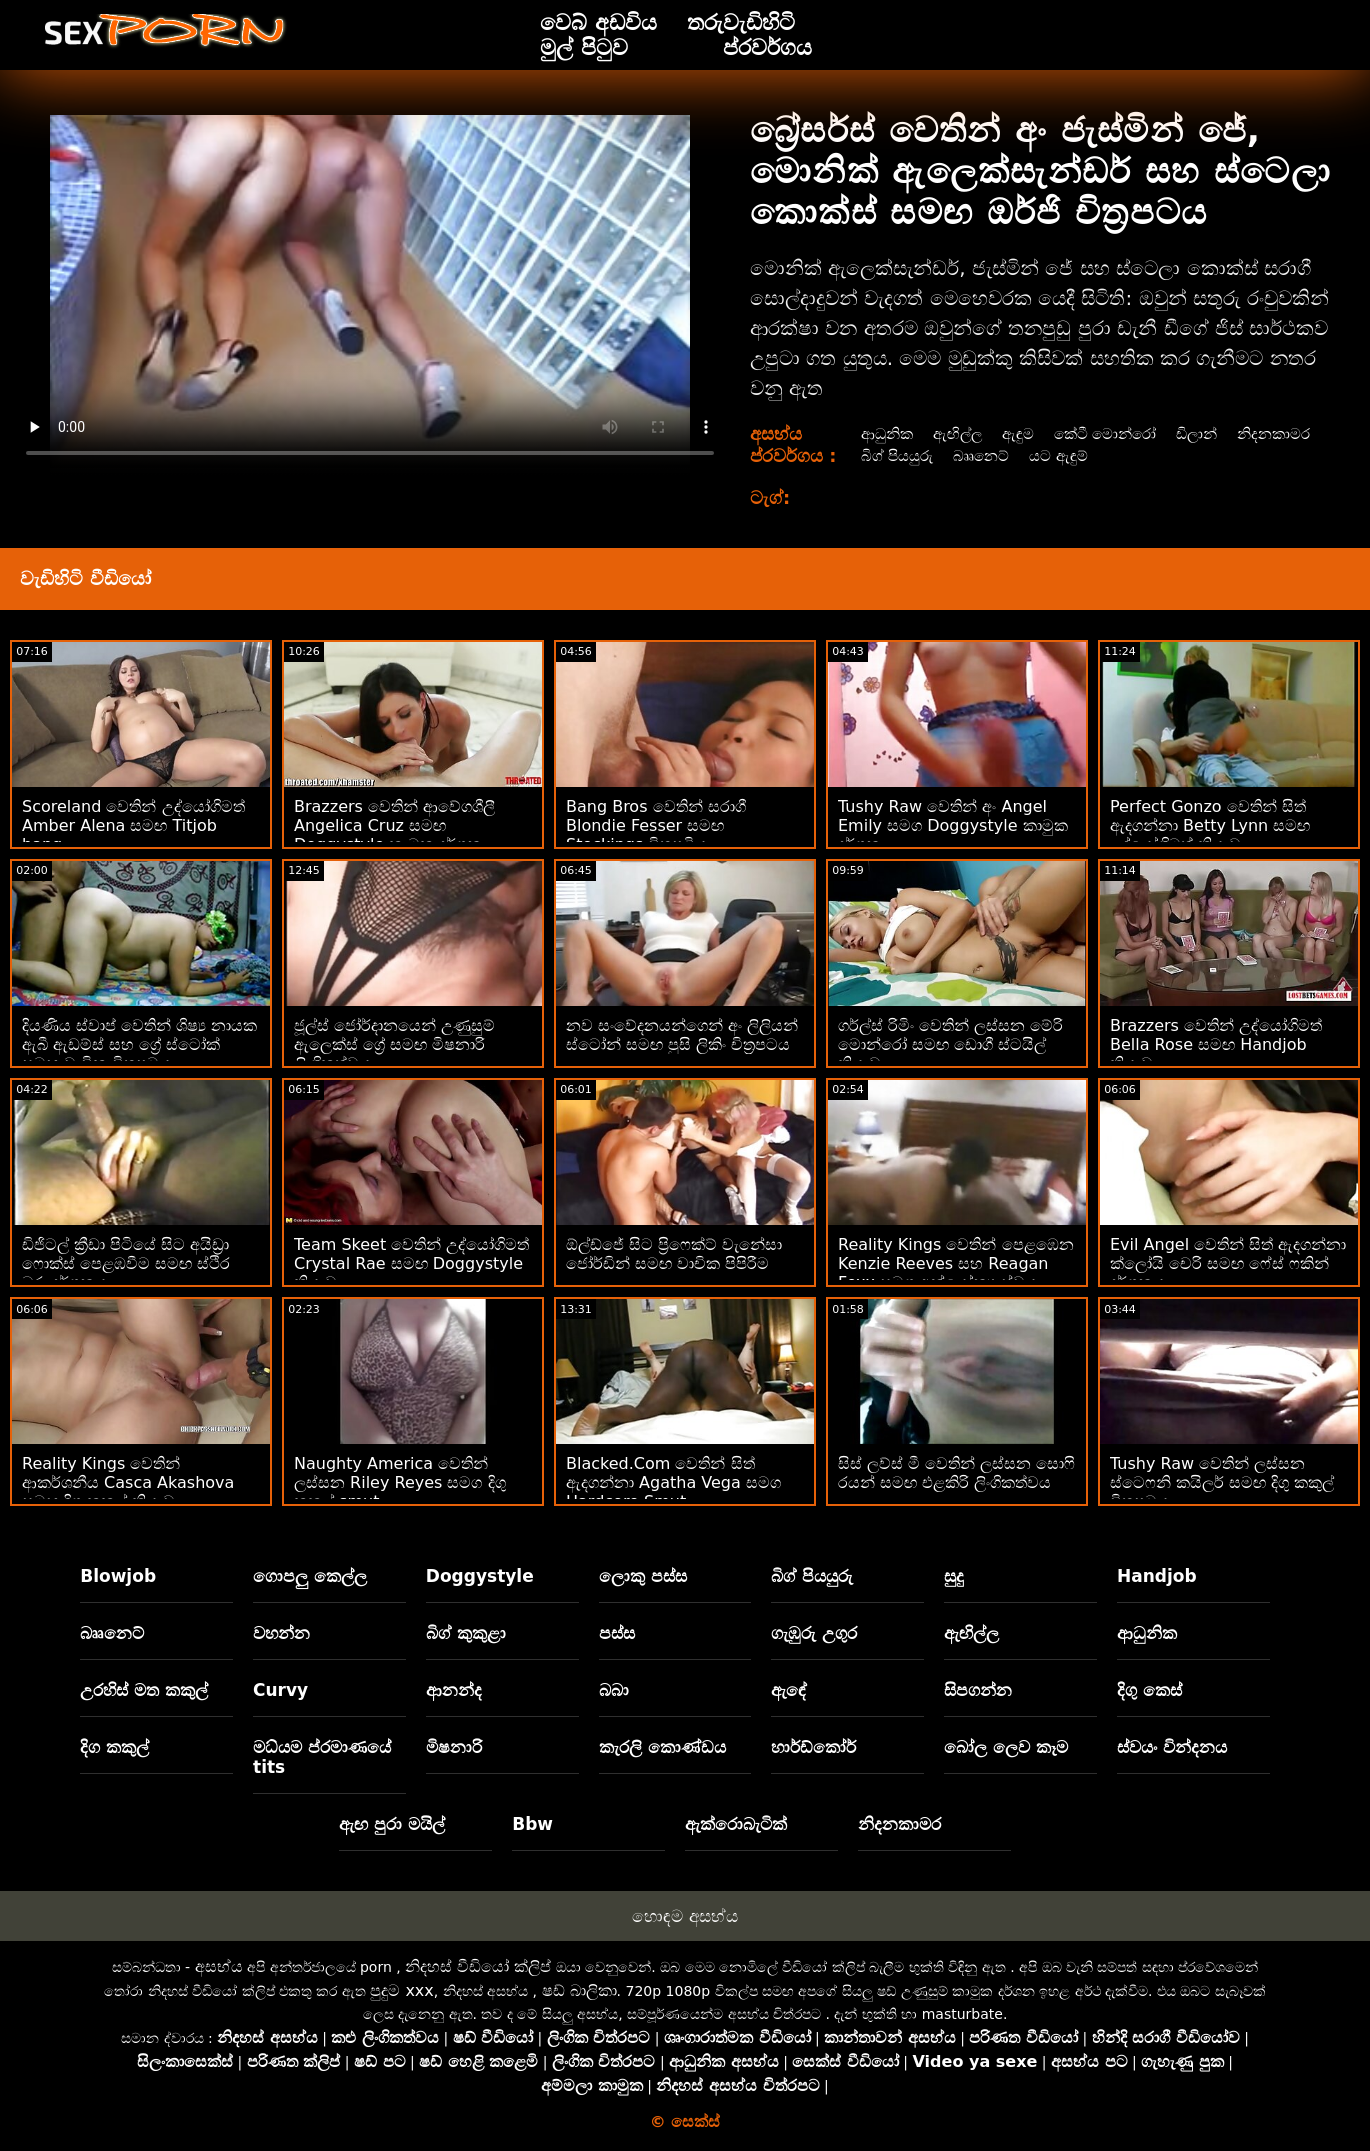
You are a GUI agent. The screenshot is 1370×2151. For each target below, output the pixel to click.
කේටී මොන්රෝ (1114, 433)
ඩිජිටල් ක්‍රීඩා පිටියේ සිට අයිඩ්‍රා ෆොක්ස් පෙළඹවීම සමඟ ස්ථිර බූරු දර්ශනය (126, 1263)
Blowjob (118, 1576)
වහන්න (281, 1633)
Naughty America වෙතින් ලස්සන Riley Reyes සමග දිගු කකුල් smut (400, 1482)
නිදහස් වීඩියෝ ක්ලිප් (478, 1966)
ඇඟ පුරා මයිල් (392, 1824)
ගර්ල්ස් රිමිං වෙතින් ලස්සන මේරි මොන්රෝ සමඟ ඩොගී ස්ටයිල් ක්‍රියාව (950, 1044)
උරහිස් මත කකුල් (144, 1690)
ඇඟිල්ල (959, 433)
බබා (614, 1690)
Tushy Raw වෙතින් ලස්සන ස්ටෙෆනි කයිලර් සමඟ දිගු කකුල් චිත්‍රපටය (1222, 1482)
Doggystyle (480, 1576)
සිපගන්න (978, 1690)
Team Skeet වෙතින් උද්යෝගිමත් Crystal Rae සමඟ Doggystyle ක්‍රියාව (411, 1263)
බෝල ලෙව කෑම (1006, 1747)
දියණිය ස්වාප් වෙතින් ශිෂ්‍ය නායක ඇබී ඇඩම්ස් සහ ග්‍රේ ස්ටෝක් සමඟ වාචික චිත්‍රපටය (139, 1044)
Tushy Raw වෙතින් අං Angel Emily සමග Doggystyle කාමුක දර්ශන (953, 825)
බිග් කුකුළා (466, 1633)
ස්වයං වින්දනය (1172, 1747)
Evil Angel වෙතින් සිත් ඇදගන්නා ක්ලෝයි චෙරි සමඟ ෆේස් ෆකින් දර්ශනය (1228, 1263)
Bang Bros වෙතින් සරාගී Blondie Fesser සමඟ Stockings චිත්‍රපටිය (656, 825)
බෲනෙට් (1083, 455)
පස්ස (617, 1633)
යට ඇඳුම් (1164, 455)
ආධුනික (885, 433)
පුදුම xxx (402, 1990)
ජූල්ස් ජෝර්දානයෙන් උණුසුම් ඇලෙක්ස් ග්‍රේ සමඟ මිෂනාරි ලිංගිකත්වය (394, 1044)
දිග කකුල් (114, 1747)
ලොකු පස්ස (643, 1576)
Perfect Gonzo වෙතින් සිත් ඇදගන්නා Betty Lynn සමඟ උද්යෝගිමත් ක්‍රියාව (1210, 825)
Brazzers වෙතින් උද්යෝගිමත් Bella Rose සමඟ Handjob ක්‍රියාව (1216, 1044)
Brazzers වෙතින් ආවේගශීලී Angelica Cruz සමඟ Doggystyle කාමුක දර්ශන (394, 825)
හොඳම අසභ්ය (684, 1916)
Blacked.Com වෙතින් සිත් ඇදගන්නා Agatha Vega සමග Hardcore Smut (673, 1482)
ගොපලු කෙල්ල (310, 1576)
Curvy (280, 1690)
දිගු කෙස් (1149, 1690)
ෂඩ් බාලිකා (579, 1990)
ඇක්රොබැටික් (736, 1824)
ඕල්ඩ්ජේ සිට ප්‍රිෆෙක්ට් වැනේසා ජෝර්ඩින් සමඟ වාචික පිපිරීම (674, 1254)
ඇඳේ (789, 1690)
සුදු (954, 1576)
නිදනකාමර (896, 455)
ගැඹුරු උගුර (814, 1633)
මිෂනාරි (454, 1747)
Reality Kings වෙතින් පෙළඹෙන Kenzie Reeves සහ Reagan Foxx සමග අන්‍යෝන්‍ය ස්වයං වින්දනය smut (956, 1273)
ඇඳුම (1022, 433)
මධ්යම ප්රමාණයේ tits (322, 1757)
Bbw (532, 1824)
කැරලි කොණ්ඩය (662, 1747)
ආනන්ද (454, 1690)
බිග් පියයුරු (994, 455)
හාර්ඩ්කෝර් (813, 1747)
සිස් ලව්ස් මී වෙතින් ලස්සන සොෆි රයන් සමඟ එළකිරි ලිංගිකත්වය (956, 1473)
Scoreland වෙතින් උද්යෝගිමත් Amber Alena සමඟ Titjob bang (133, 825)
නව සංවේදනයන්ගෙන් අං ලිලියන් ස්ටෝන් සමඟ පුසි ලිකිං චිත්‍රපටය (682, 1035)
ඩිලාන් (1212, 433)
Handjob (1157, 1576)
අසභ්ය (219, 1966)
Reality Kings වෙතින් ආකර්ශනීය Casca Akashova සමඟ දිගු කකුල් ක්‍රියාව (128, 1482)
